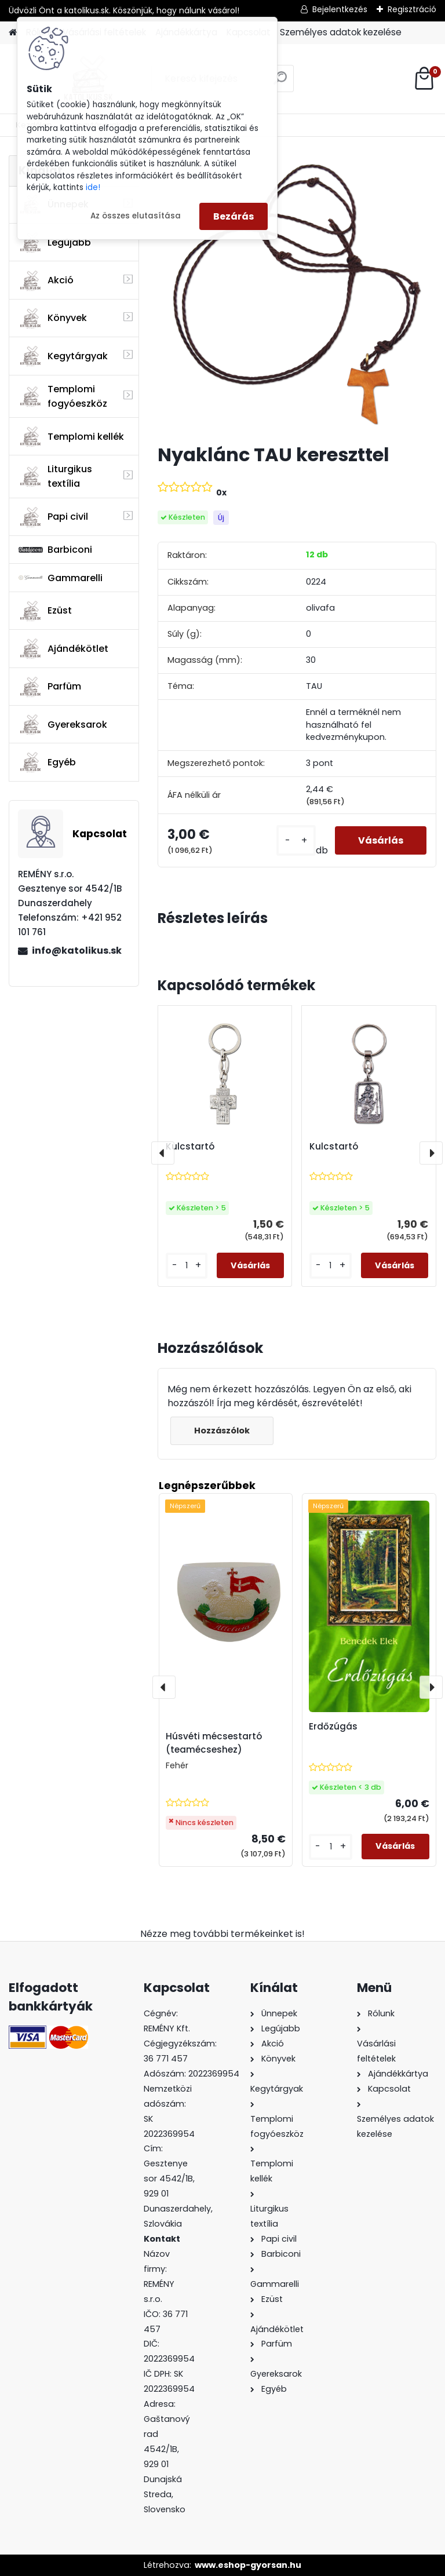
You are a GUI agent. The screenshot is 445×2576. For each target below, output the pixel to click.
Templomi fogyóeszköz (63, 396)
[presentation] (162, 1153)
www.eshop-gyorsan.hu (248, 2565)
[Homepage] (13, 32)
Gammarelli (61, 578)
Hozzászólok (222, 1430)
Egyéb (47, 762)
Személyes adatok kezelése (341, 32)
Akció (46, 280)
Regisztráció (412, 9)
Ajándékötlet (63, 648)
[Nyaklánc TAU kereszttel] (297, 294)
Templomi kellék (71, 436)
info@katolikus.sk (77, 950)
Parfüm (50, 686)
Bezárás (233, 216)
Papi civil (53, 517)
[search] (280, 82)
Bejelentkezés (339, 9)
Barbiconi (55, 549)
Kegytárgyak (63, 356)
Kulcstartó (190, 1146)
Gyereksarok (63, 724)
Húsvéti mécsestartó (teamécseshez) (214, 1743)
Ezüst (45, 611)
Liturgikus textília (55, 476)
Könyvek (53, 318)
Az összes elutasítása (135, 215)
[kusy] (296, 840)
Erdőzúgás (333, 1726)
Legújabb (55, 242)
